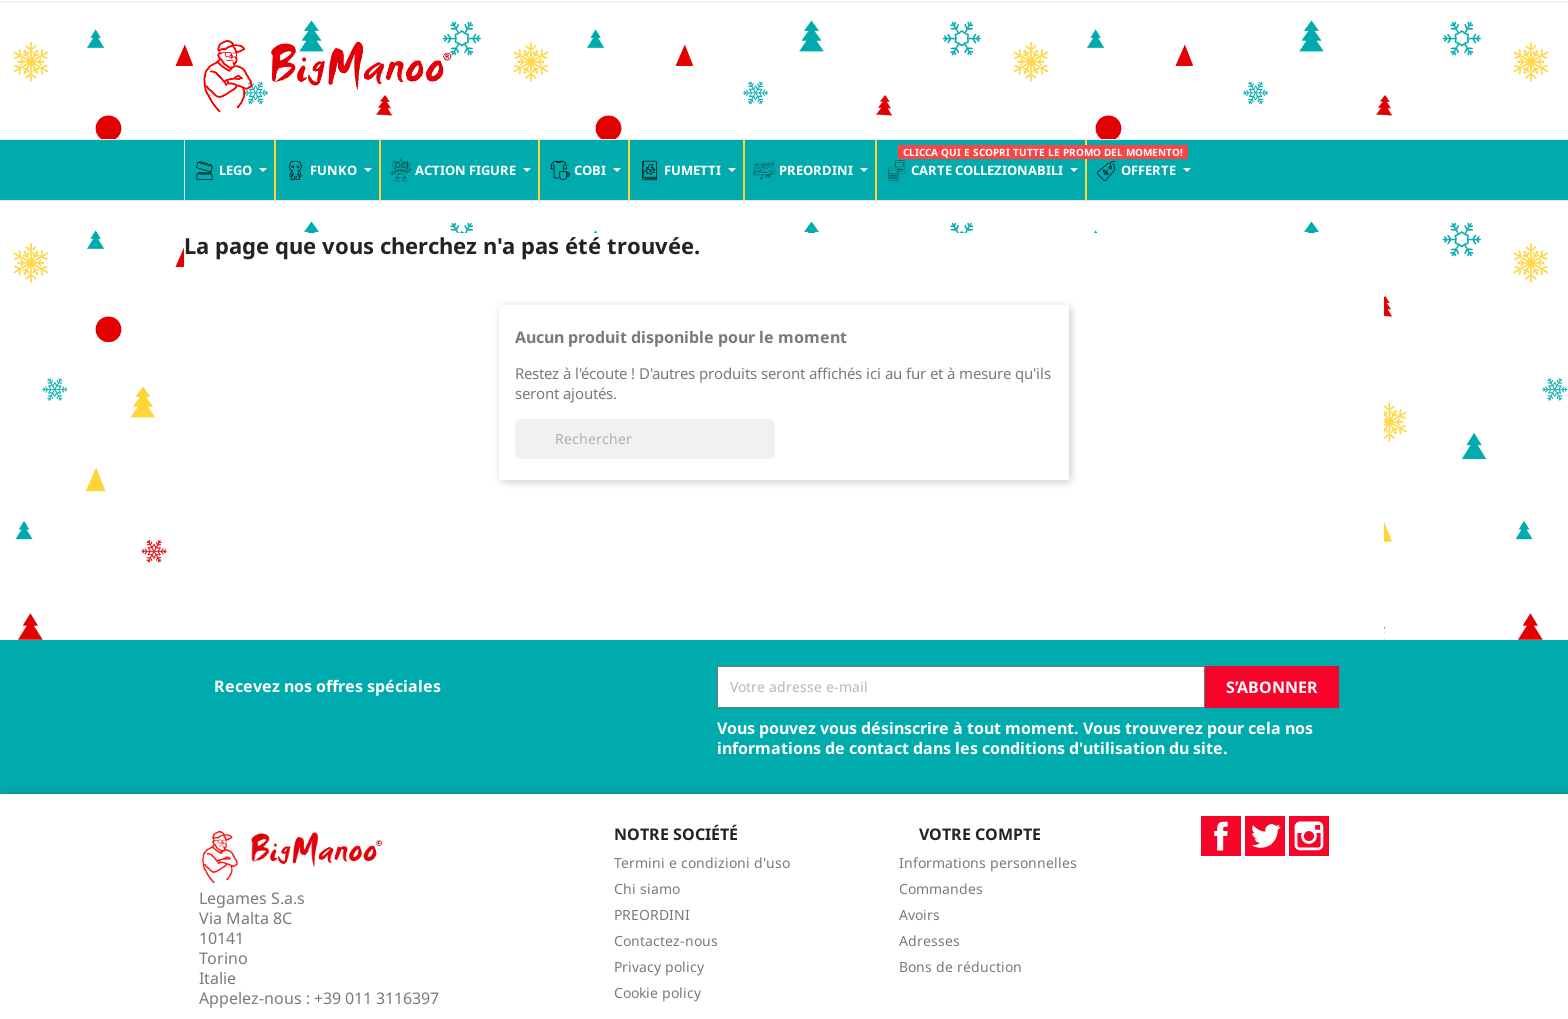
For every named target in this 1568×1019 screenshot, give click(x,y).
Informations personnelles (988, 862)
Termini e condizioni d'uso (702, 862)
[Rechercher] (645, 439)
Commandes (941, 888)
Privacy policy (659, 966)
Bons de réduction (960, 966)
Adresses (929, 940)
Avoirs (919, 914)
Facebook (1221, 836)
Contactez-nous (666, 940)
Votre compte (980, 834)
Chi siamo (647, 888)
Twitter (1265, 836)
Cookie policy (657, 992)
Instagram (1309, 836)
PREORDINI (652, 914)
